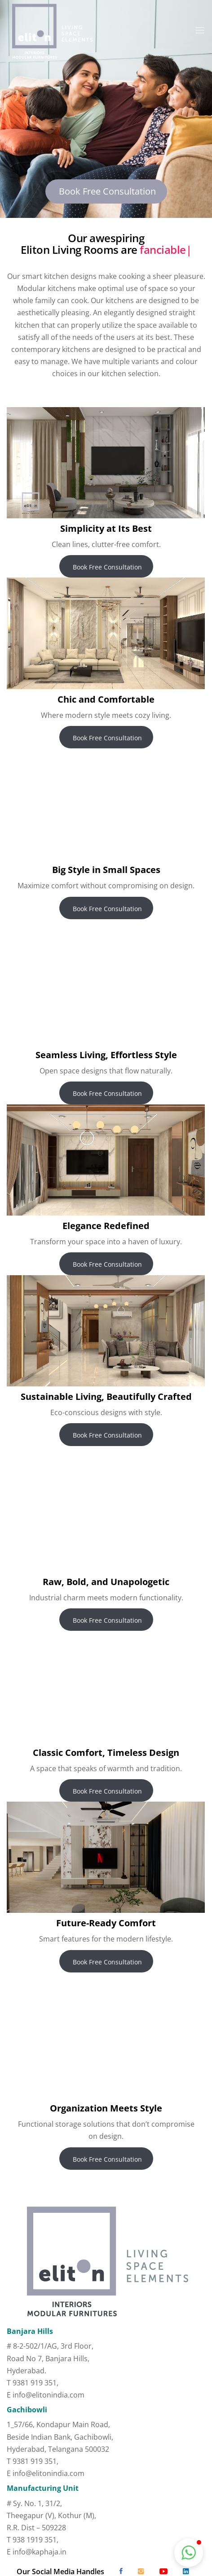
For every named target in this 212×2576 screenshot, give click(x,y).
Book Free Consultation (106, 191)
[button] (188, 2552)
